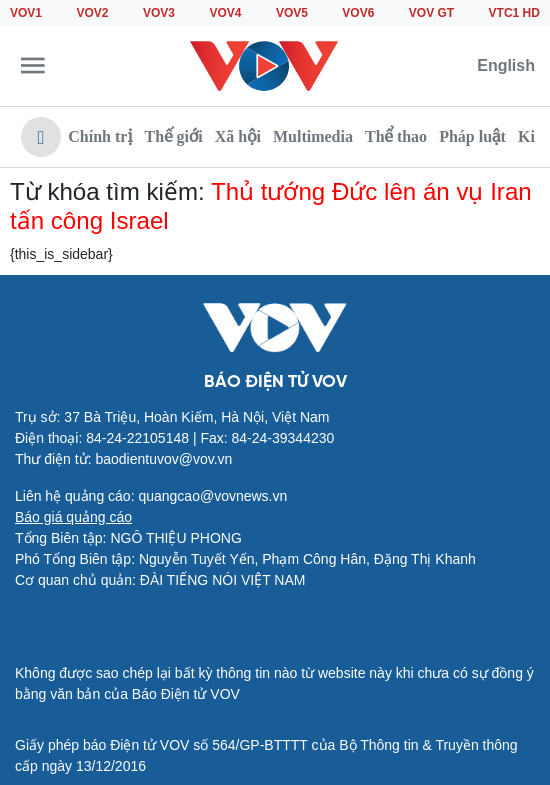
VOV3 (159, 13)
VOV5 (292, 13)
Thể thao (396, 136)
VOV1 (26, 13)
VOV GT (431, 13)
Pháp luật (472, 136)
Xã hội (238, 136)
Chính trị (100, 136)
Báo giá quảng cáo (73, 517)
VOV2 (92, 13)
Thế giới (174, 136)
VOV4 (225, 13)
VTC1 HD (514, 13)
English (506, 65)
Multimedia (313, 136)
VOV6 (358, 13)
